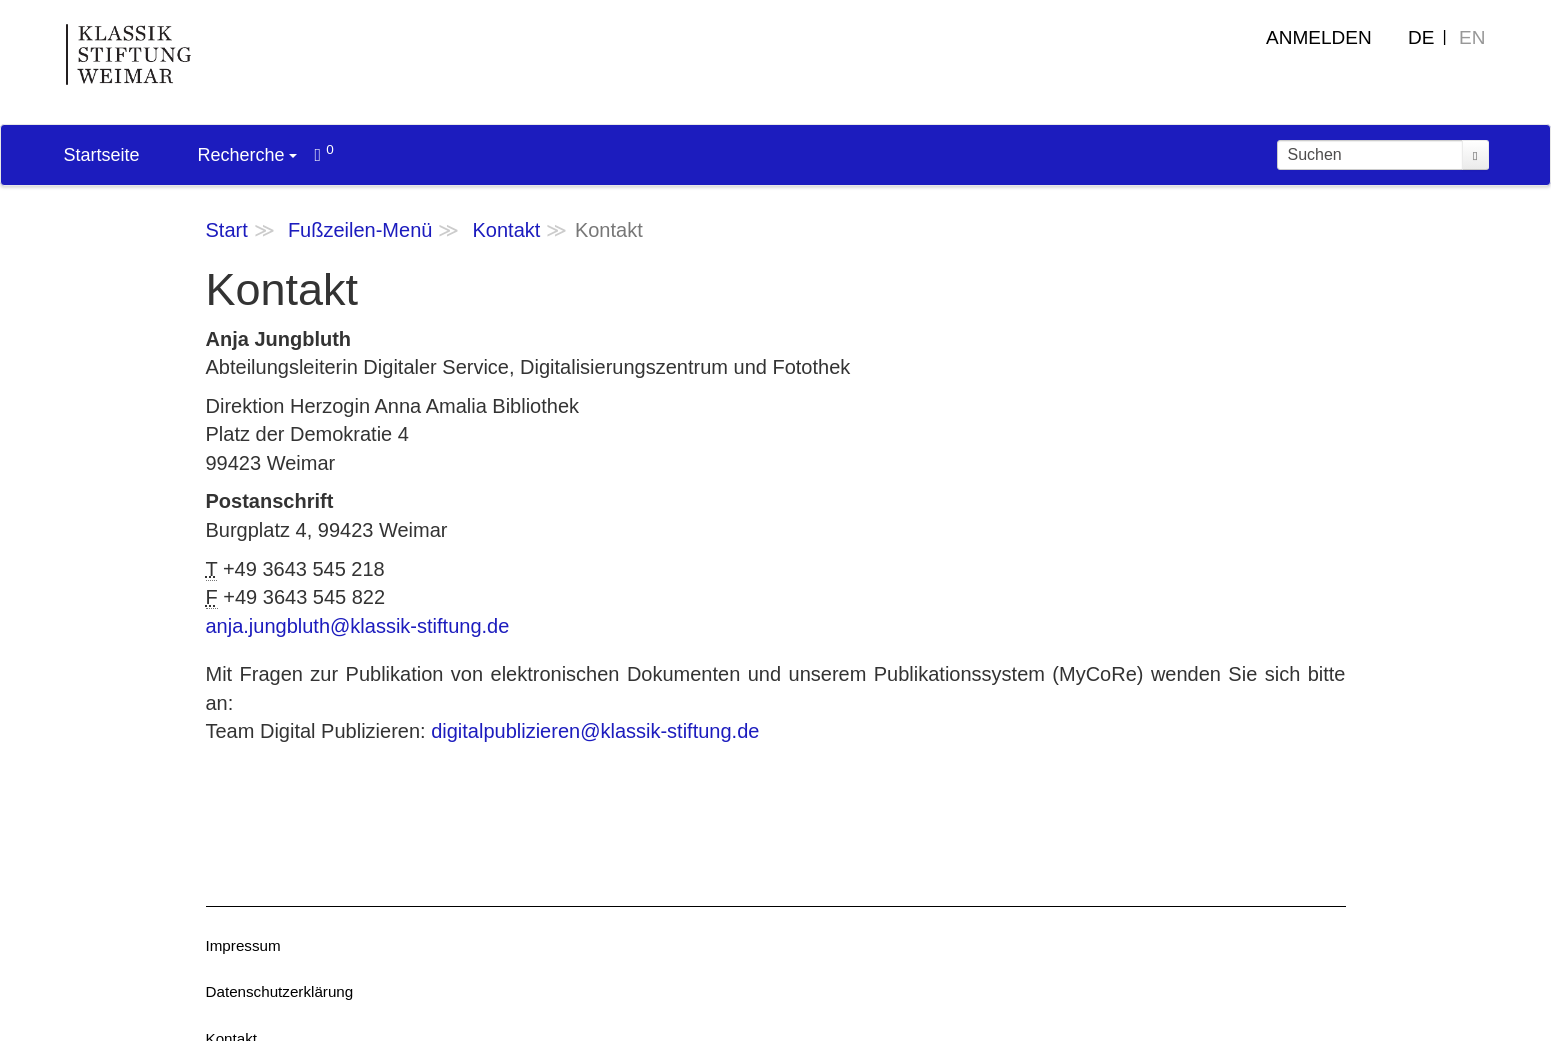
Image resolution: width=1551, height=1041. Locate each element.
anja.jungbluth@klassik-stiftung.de (358, 626)
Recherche (247, 155)
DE (1421, 37)
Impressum (243, 945)
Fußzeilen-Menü (360, 230)
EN (1472, 37)
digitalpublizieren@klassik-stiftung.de (595, 731)
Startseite (102, 155)
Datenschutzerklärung (280, 991)
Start (227, 230)
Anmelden (1319, 37)
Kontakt (507, 230)
